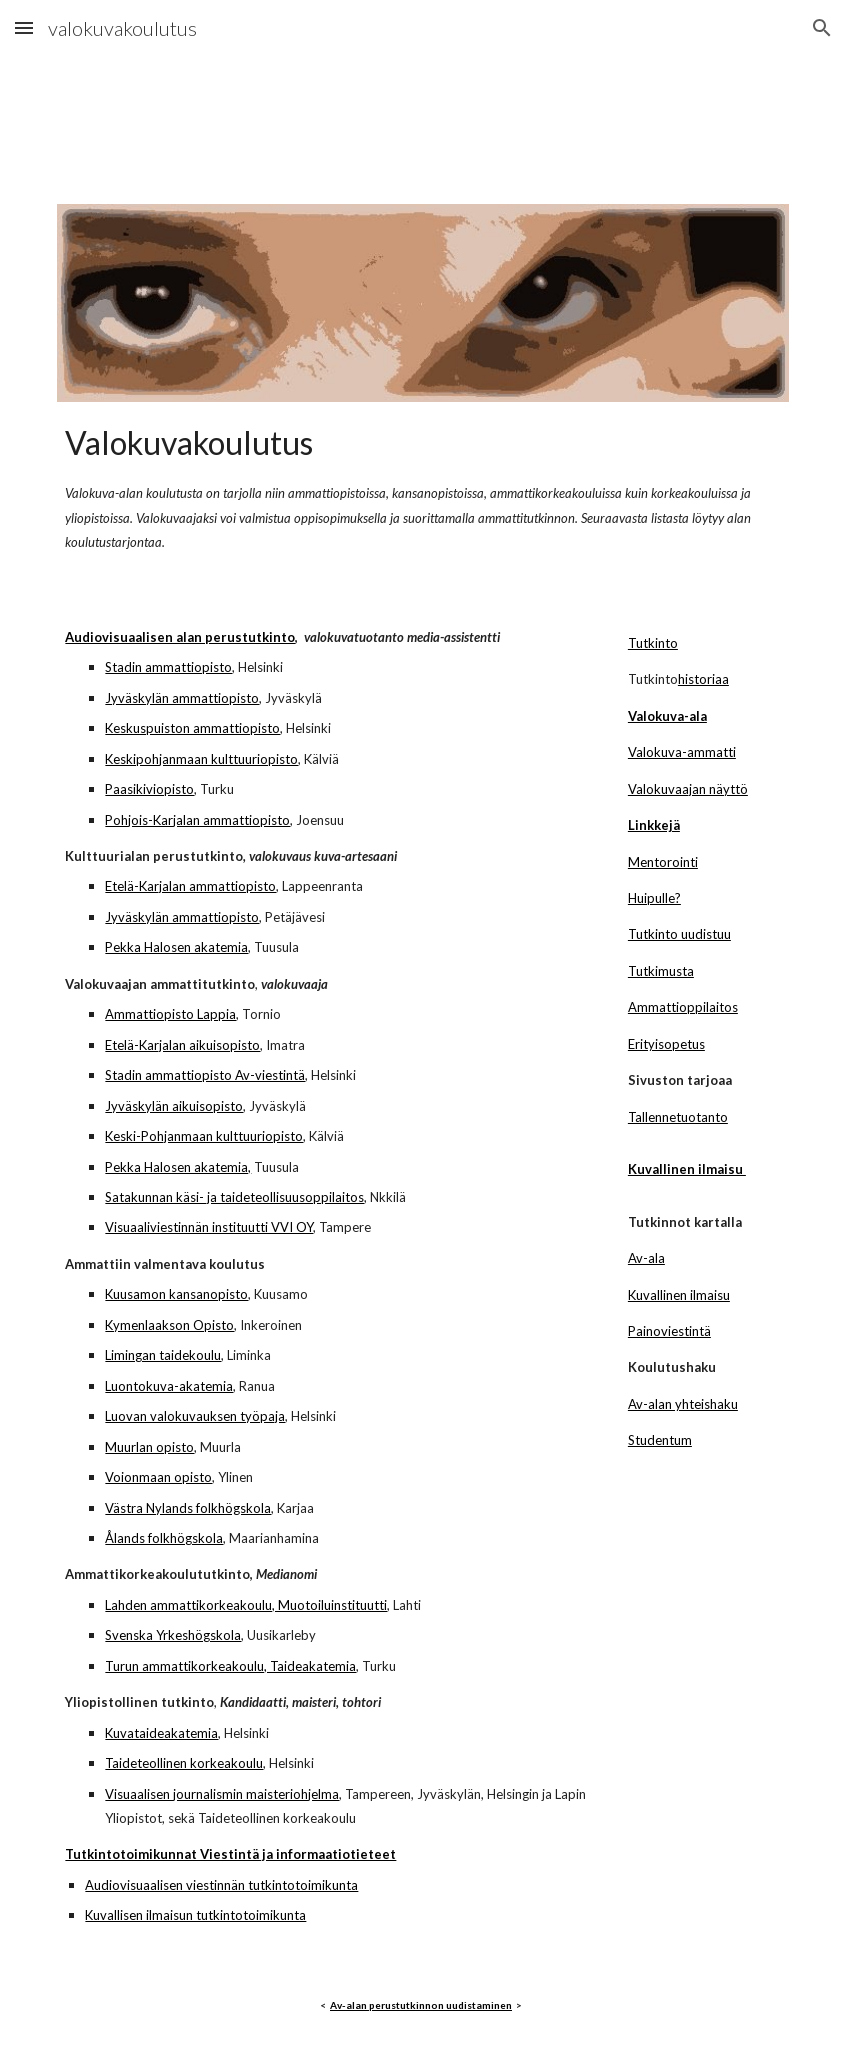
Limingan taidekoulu (163, 1355)
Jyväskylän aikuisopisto (174, 1106)
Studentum (660, 1440)
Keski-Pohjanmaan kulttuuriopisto (204, 1136)
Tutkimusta (661, 971)
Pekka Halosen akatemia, (178, 1167)
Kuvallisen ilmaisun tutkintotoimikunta (195, 1915)
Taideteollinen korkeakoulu (184, 1763)
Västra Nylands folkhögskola (188, 1508)
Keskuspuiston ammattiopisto (192, 728)
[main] (422, 485)
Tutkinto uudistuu (679, 934)
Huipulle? (654, 898)
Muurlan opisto (149, 1447)
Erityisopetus (666, 1044)
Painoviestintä (669, 1331)
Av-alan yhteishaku (683, 1404)
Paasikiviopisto (149, 789)
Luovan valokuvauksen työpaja (195, 1416)
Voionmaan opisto (158, 1477)
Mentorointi (663, 862)
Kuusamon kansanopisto (176, 1294)
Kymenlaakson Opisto (169, 1325)
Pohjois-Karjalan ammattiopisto (197, 820)
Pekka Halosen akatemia (176, 947)
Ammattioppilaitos (683, 1007)
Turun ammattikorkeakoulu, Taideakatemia (230, 1666)
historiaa (703, 679)
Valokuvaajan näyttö (688, 789)
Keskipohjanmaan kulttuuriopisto (201, 759)
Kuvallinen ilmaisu (679, 1295)
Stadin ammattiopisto (168, 667)
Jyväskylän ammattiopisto (182, 698)
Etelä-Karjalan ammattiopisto (190, 886)
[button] (24, 27)
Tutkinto (653, 643)
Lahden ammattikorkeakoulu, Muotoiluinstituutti (246, 1605)
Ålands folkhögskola (164, 1538)
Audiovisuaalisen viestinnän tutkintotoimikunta (221, 1885)
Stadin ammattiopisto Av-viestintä (205, 1075)
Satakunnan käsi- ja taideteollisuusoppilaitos (234, 1197)
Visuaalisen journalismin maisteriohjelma (222, 1794)
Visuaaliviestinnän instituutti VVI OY (209, 1227)
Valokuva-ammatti (682, 752)
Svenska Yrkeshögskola (173, 1635)
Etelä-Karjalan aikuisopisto (182, 1045)
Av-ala (646, 1258)
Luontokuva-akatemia (169, 1386)
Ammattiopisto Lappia (170, 1014)
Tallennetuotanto (678, 1117)
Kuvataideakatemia (161, 1733)
